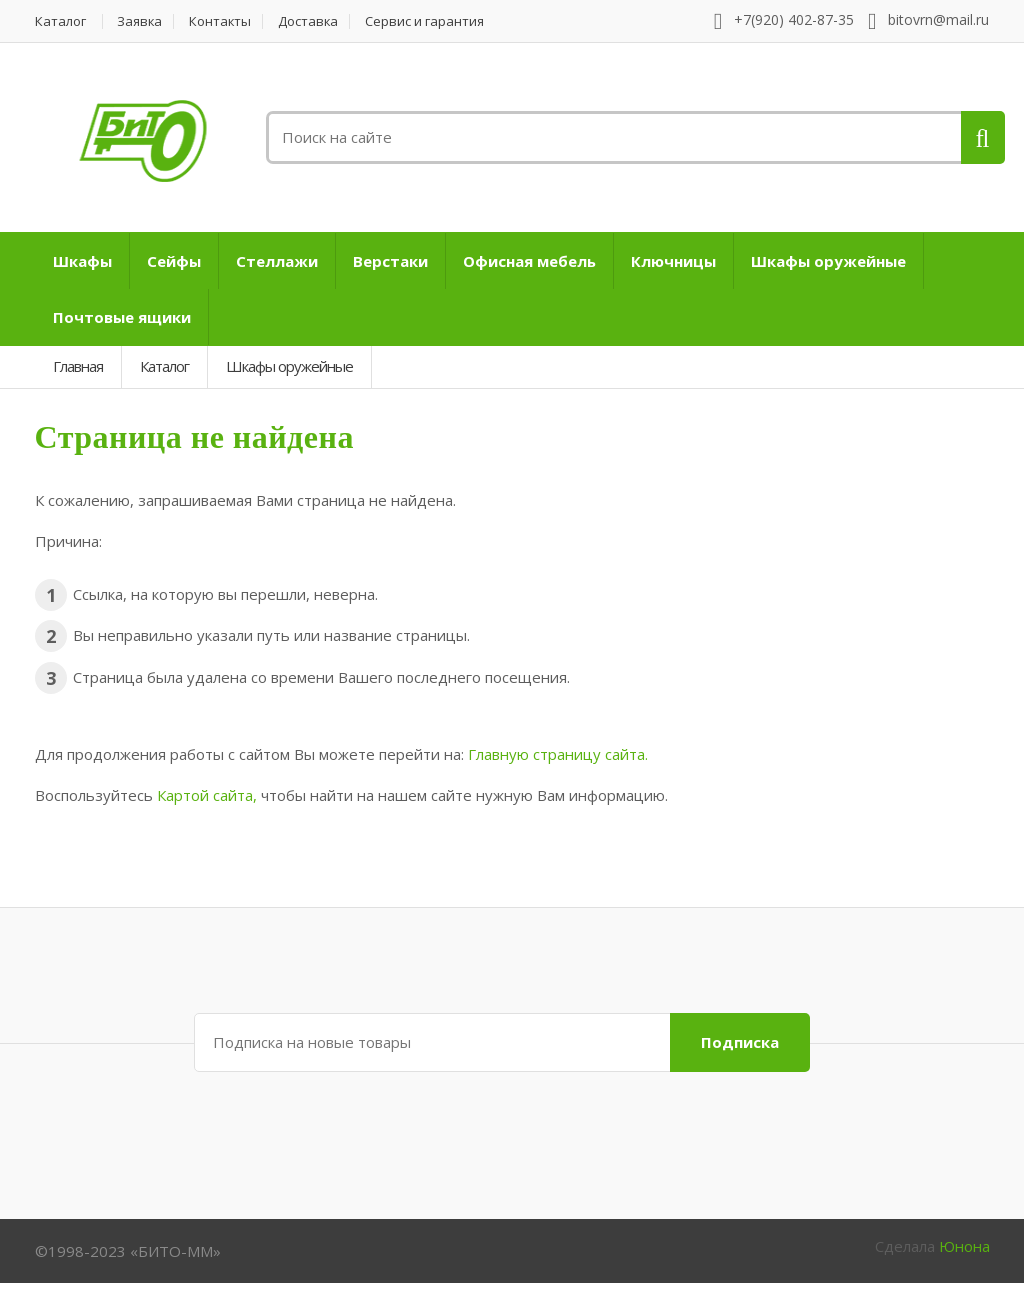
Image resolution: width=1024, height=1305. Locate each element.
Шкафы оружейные (828, 261)
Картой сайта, (207, 795)
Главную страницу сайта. (558, 754)
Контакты (222, 21)
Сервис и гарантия (428, 21)
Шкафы (82, 261)
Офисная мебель (529, 261)
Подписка (740, 1042)
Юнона (964, 1246)
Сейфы (174, 261)
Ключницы (673, 261)
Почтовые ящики (122, 317)
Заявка (141, 21)
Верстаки (390, 261)
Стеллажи (277, 261)
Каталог (60, 21)
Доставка (311, 21)
